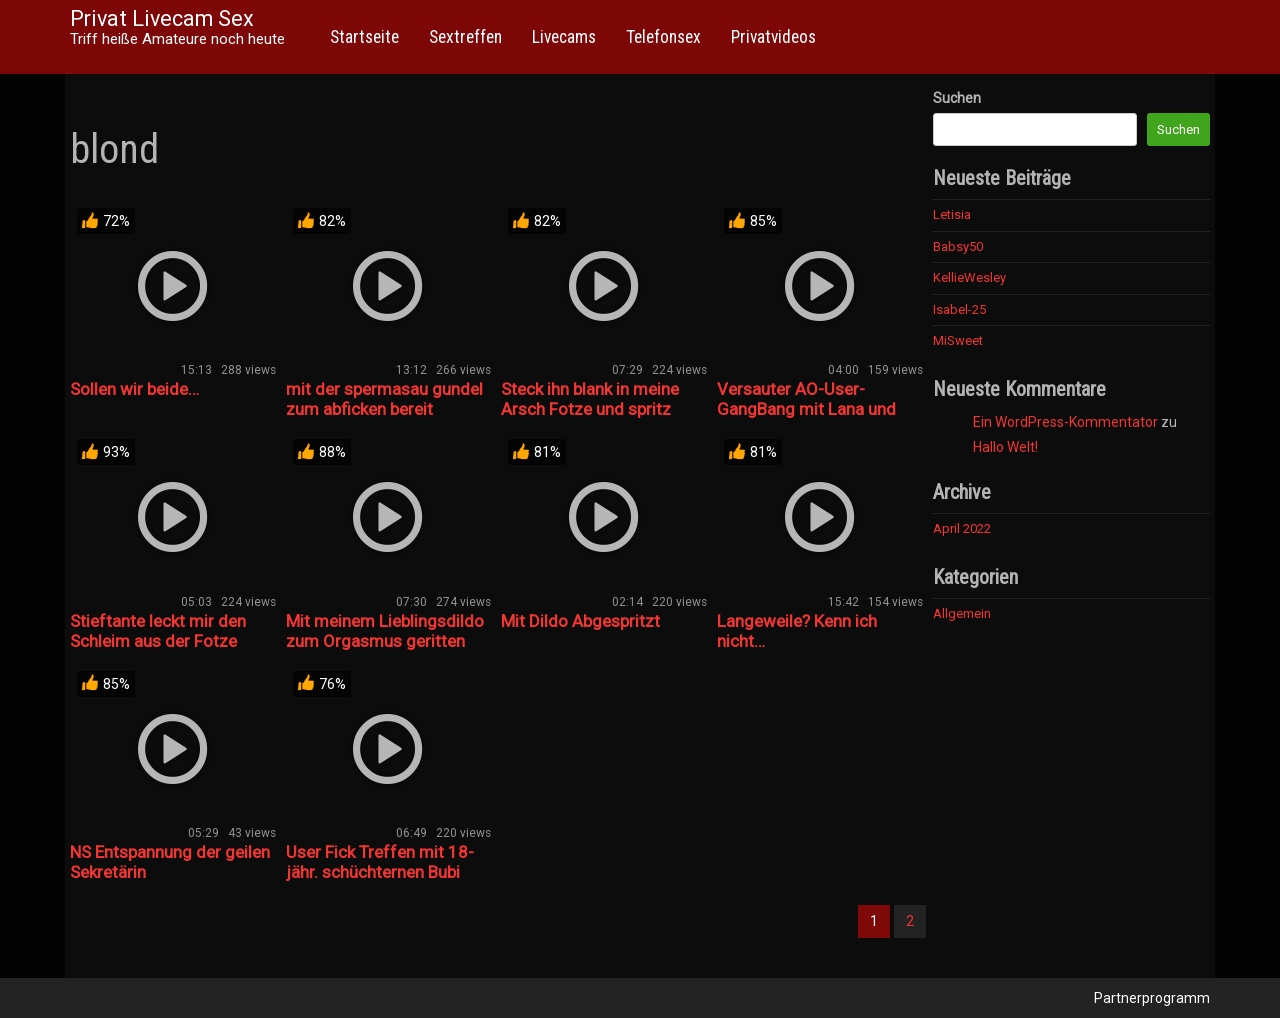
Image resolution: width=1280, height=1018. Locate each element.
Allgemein (962, 613)
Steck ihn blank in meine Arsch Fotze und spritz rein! (590, 409)
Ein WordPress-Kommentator (1065, 422)
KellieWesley (969, 277)
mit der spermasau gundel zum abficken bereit (384, 399)
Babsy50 (958, 246)
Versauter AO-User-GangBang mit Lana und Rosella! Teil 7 (806, 409)
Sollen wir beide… (134, 389)
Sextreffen (465, 37)
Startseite (364, 37)
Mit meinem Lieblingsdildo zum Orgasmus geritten (385, 631)
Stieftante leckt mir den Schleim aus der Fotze (158, 631)
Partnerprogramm (1152, 998)
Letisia (952, 214)
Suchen (957, 98)
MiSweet (958, 340)
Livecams (564, 37)
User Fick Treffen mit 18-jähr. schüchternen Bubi (380, 862)
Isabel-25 (959, 309)
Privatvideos (773, 37)
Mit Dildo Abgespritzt (580, 621)
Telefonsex (663, 37)
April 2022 (962, 528)
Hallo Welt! (1005, 447)
